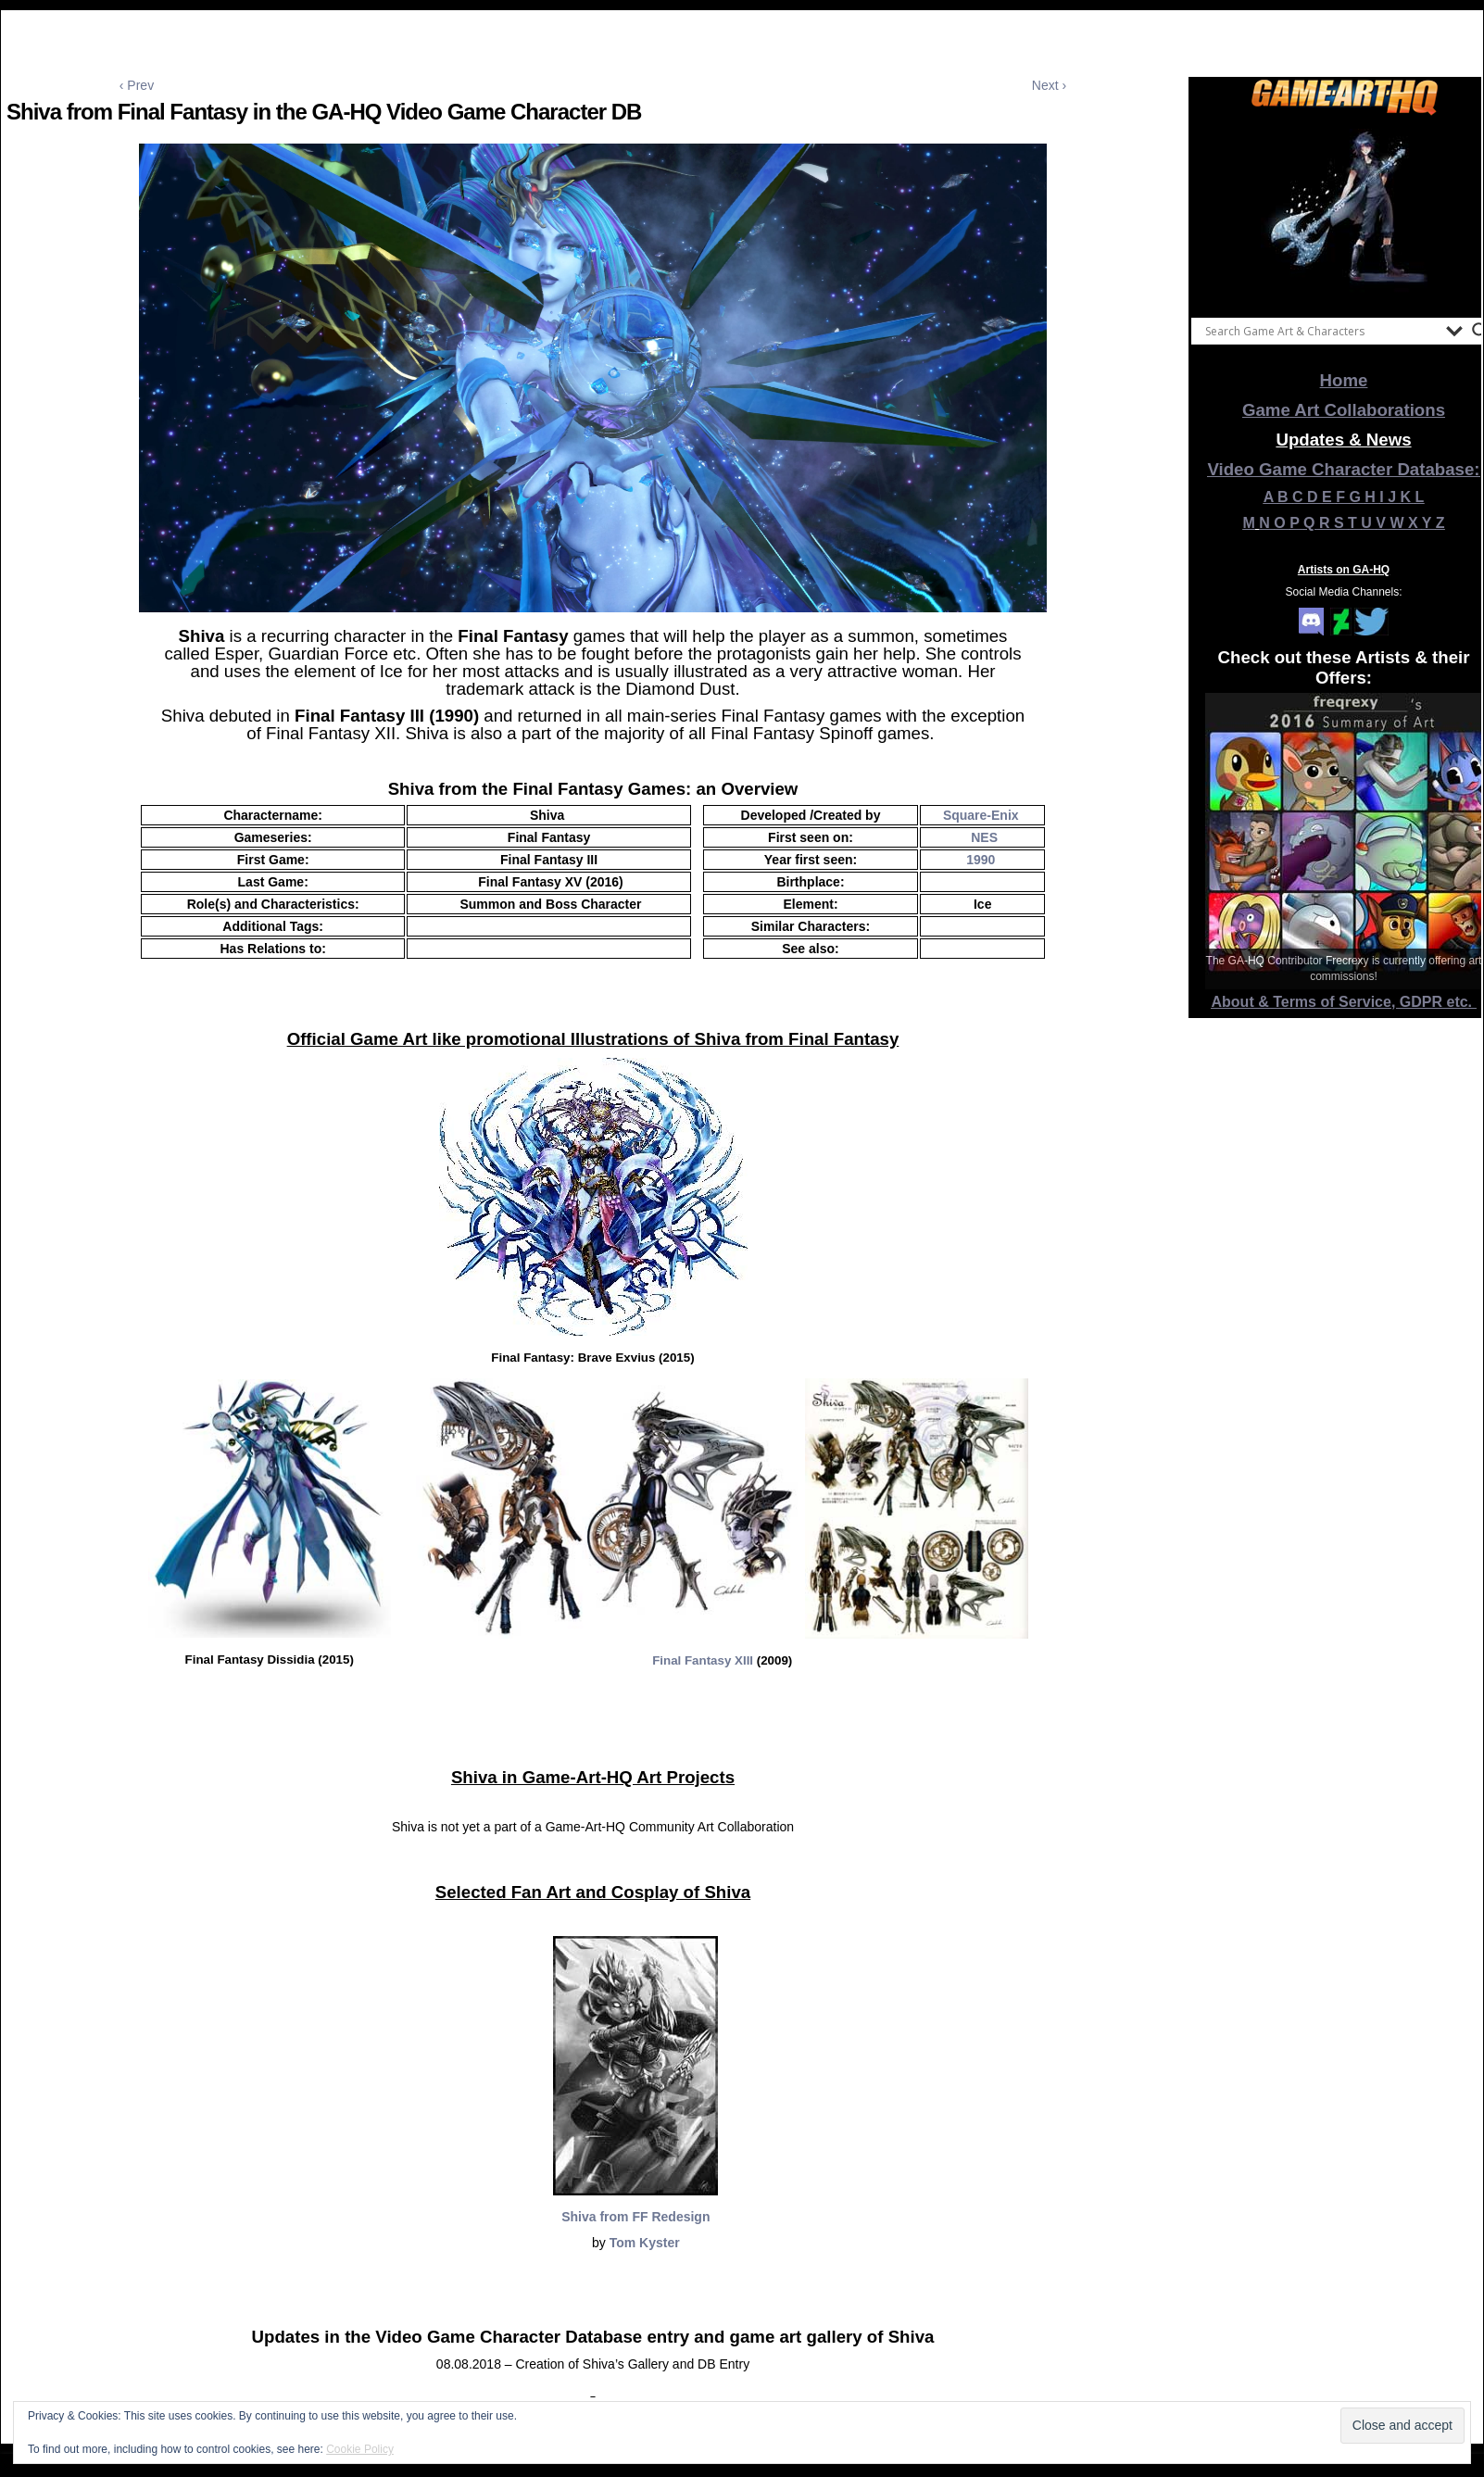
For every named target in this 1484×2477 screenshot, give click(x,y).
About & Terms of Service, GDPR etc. (1344, 1002)
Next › (1049, 85)
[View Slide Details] (1344, 212)
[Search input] (1321, 331)
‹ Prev (136, 85)
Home (1344, 380)
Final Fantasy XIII (702, 1660)
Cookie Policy (360, 2449)
